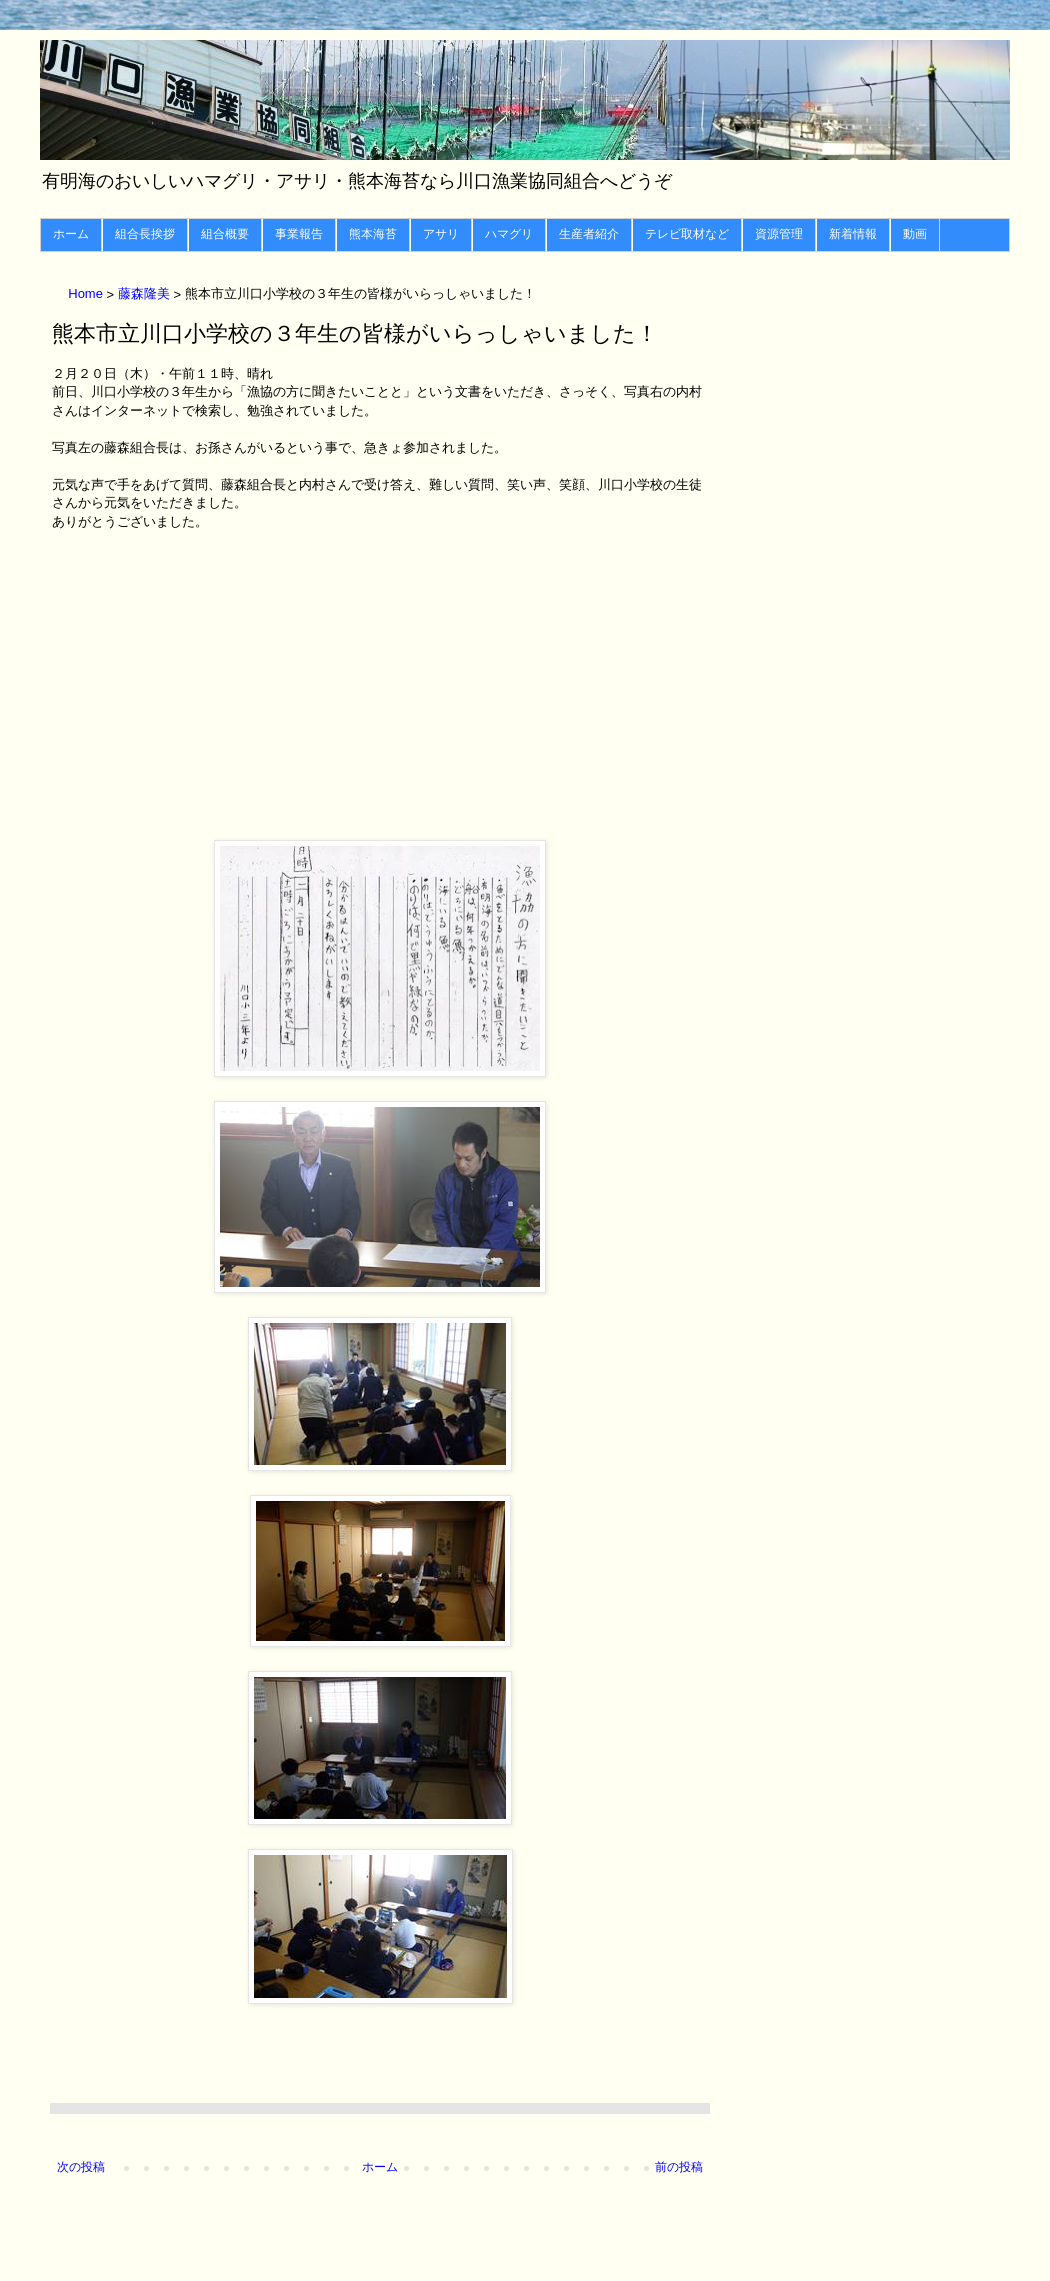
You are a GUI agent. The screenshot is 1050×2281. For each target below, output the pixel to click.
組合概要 (225, 234)
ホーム (71, 234)
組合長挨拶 (145, 234)
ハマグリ (509, 234)
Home (87, 294)
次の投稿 (81, 2167)
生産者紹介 (589, 234)
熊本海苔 (373, 234)
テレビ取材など (687, 234)
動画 (915, 234)
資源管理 (779, 234)
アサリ (441, 234)
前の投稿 (679, 2167)
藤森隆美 (146, 294)
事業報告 (299, 234)
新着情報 (853, 234)
